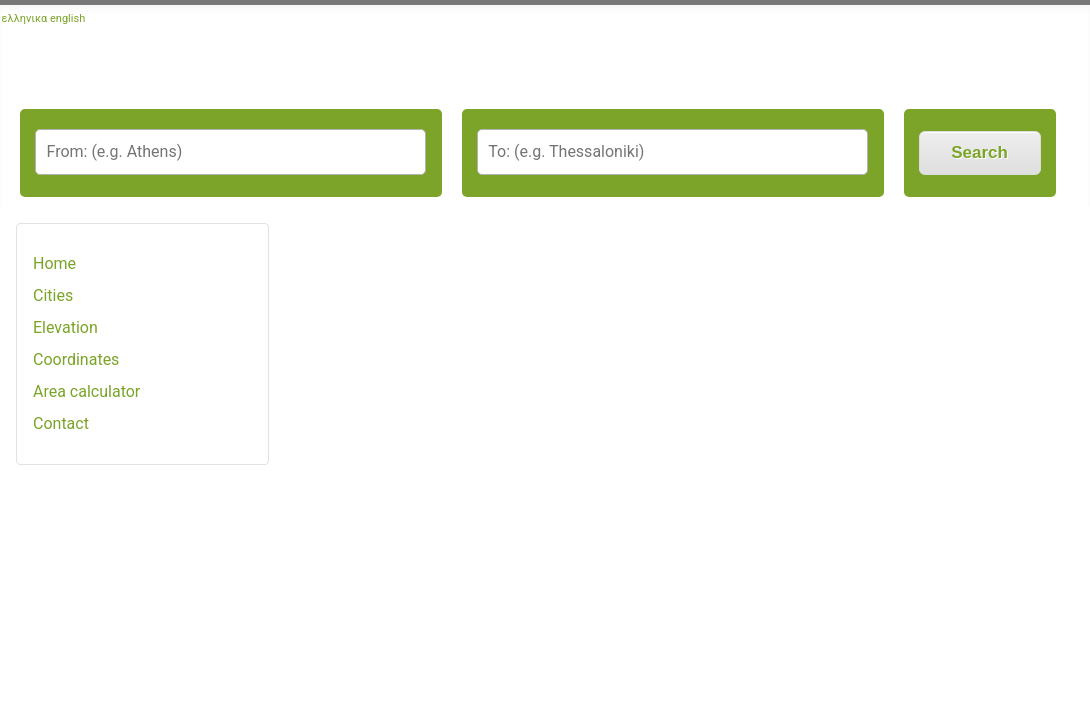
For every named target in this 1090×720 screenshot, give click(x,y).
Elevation (65, 327)
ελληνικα (25, 18)
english (67, 18)
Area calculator (86, 391)
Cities (53, 295)
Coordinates (76, 359)
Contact (61, 423)
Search (979, 152)
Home (54, 263)
